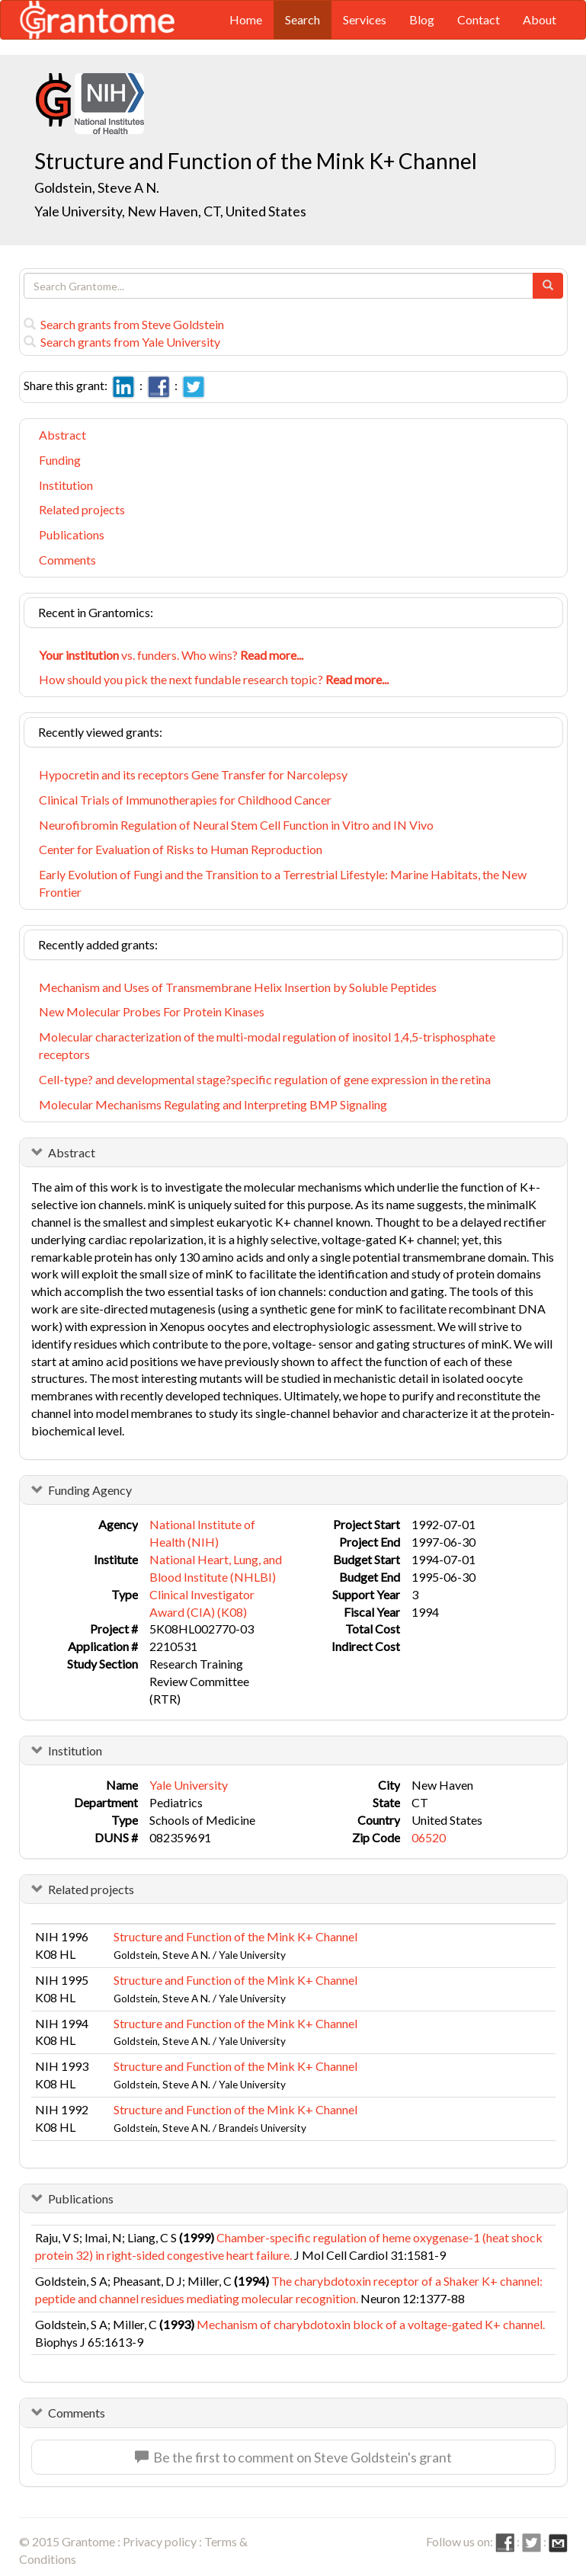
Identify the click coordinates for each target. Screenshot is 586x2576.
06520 (428, 1837)
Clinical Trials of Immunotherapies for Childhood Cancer (185, 799)
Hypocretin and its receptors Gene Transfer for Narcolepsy (193, 774)
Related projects (82, 509)
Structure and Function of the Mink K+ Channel (235, 1936)
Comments (67, 559)
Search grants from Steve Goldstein (124, 324)
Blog (421, 19)
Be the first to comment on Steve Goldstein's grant (293, 2457)
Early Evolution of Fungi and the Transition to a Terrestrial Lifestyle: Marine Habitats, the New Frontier (283, 883)
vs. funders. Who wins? (171, 655)
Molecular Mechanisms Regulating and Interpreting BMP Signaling (213, 1104)
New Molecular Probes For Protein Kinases (151, 1011)
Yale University (188, 1785)
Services (364, 19)
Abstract (62, 434)
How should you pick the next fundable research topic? (214, 679)
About (539, 19)
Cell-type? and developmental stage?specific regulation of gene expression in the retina (265, 1079)
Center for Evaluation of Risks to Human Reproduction (180, 849)
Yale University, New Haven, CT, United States (170, 211)
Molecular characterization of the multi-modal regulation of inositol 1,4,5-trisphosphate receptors (267, 1045)
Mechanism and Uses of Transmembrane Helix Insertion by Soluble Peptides (238, 987)
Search (302, 19)
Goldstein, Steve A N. (96, 187)
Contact (478, 19)
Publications (71, 534)
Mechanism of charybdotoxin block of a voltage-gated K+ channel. (371, 2324)
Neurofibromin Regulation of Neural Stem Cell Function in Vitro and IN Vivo (236, 825)
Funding (60, 460)
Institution (66, 485)
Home (245, 19)
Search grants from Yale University (122, 341)
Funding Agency (90, 1490)
